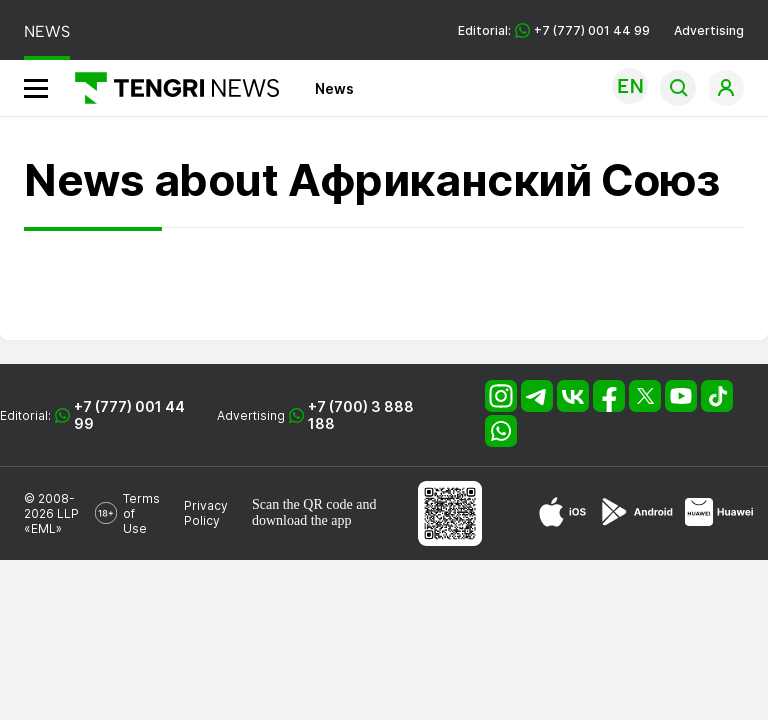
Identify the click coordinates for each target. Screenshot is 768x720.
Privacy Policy (206, 513)
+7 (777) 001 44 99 (129, 415)
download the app (302, 520)
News (334, 88)
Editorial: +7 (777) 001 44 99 (554, 30)
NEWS (47, 31)
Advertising (709, 30)
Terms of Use (141, 513)
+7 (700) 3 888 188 (361, 415)
